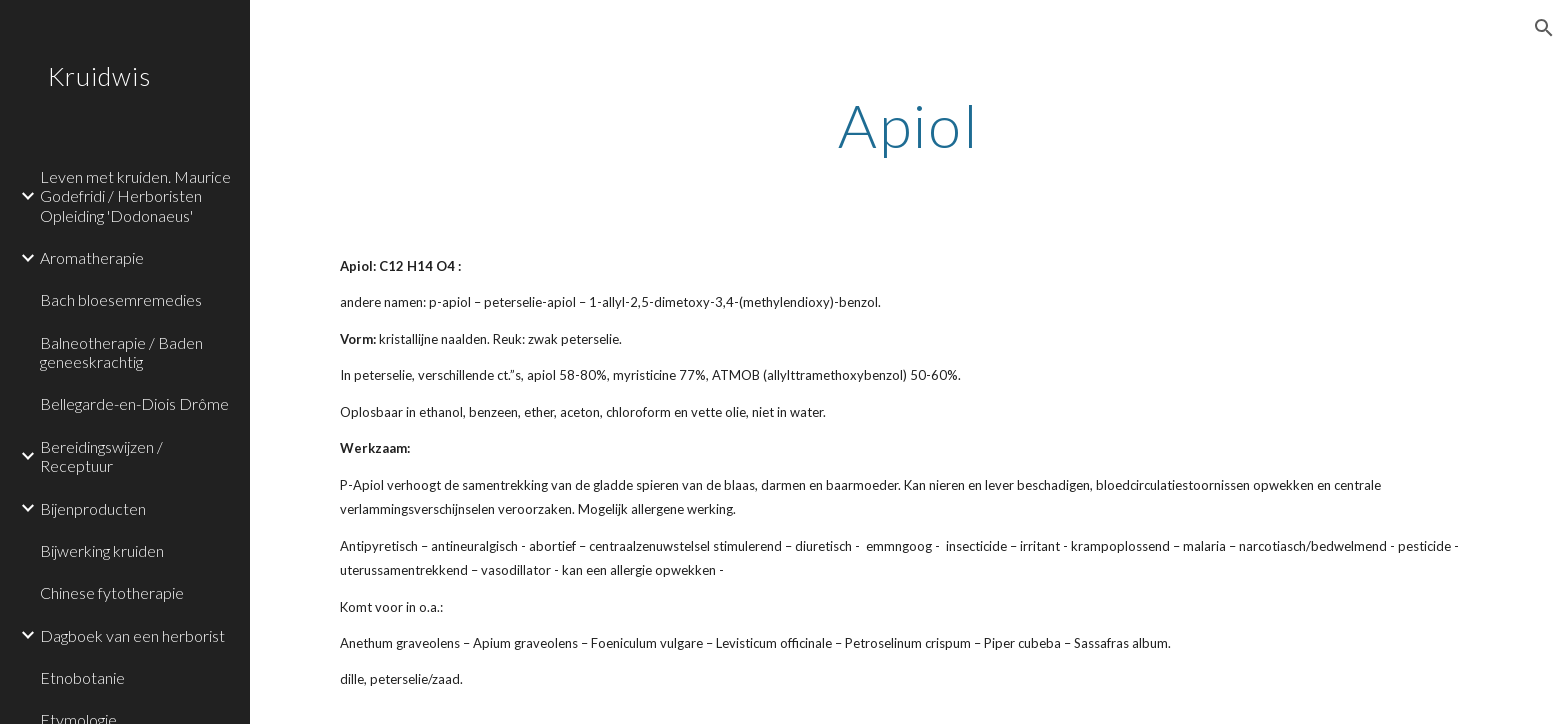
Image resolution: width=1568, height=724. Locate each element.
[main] (909, 125)
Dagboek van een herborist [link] (132, 635)
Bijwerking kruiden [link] (102, 550)
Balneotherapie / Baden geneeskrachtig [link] (121, 352)
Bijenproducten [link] (93, 508)
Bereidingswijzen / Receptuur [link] (101, 456)
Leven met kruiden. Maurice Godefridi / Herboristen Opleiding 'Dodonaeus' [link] (135, 196)
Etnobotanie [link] (82, 677)
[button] (1544, 28)
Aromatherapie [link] (92, 257)
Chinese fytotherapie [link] (112, 592)
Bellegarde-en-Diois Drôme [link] (134, 403)
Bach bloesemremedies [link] (121, 299)
